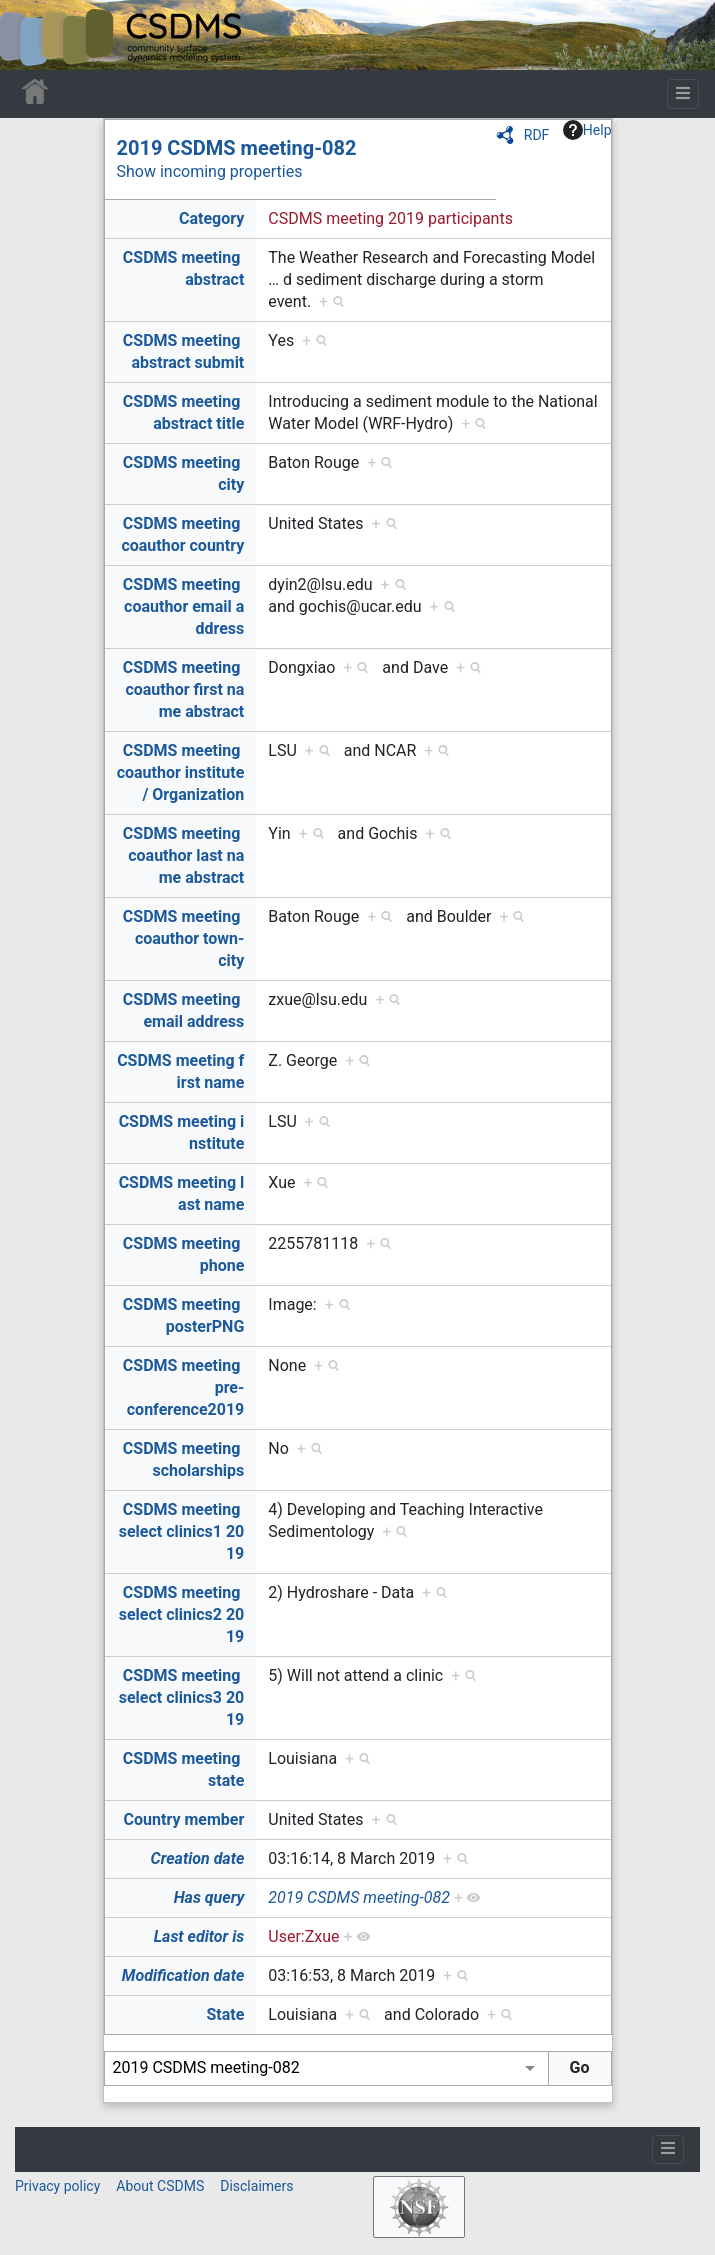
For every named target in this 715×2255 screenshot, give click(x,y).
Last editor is (199, 1936)
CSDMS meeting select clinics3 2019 (182, 1697)
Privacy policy (57, 2186)
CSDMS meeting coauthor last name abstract (183, 855)
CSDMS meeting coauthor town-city (183, 938)
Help (587, 130)
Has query (209, 1897)
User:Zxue (303, 1936)
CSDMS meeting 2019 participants (390, 218)
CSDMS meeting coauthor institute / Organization (181, 772)
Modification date (183, 1975)
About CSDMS (160, 2186)
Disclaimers (256, 2186)
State (225, 2014)
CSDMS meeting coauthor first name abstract (183, 689)
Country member (184, 1819)
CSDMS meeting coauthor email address (183, 606)
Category (211, 218)
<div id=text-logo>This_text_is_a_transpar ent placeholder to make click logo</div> (32, 35)
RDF (537, 135)
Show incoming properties (210, 171)
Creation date (198, 1858)
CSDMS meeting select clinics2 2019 (182, 1614)
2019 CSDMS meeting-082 (237, 148)
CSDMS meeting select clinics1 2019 (182, 1531)
